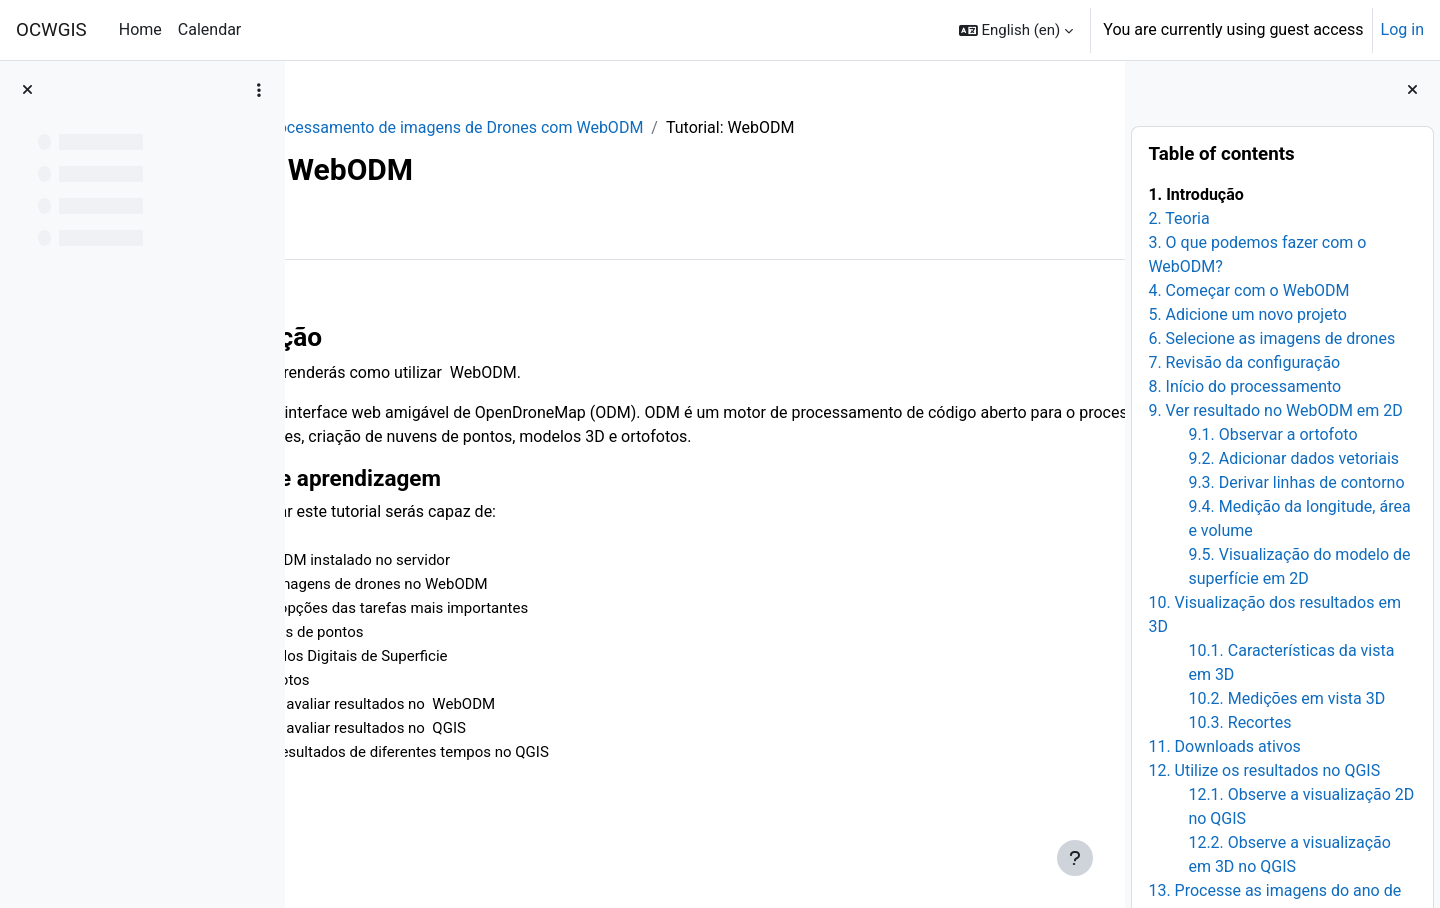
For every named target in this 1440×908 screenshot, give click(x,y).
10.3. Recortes (1239, 722)
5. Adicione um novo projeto (1247, 314)
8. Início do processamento (1244, 386)
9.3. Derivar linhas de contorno (1296, 482)
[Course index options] (259, 90)
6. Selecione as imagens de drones (1271, 338)
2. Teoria (1178, 218)
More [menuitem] (426, 228)
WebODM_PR (371, 127)
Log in (1402, 29)
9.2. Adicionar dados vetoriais (1293, 458)
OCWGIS (51, 30)
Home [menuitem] (140, 29)
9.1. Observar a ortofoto (1272, 434)
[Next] (1102, 330)
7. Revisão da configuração (1244, 362)
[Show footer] (1075, 858)
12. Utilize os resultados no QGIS (1264, 770)
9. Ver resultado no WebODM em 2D (1275, 410)
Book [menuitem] (358, 228)
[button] (1016, 30)
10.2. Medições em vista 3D (1286, 698)
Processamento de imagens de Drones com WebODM (631, 127)
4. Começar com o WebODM (1248, 290)
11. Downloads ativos (1224, 746)
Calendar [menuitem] (209, 29)
